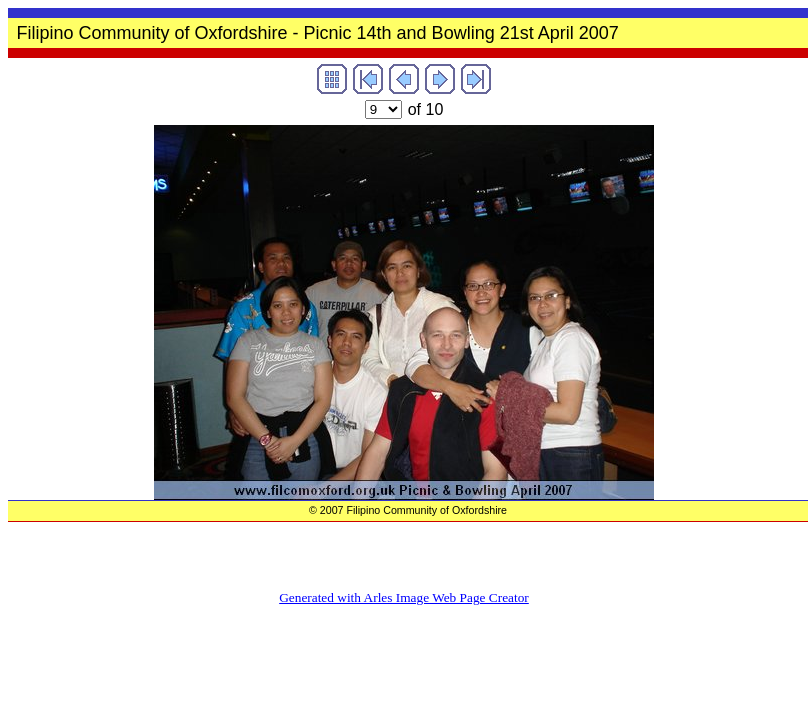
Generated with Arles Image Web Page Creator (404, 597)
